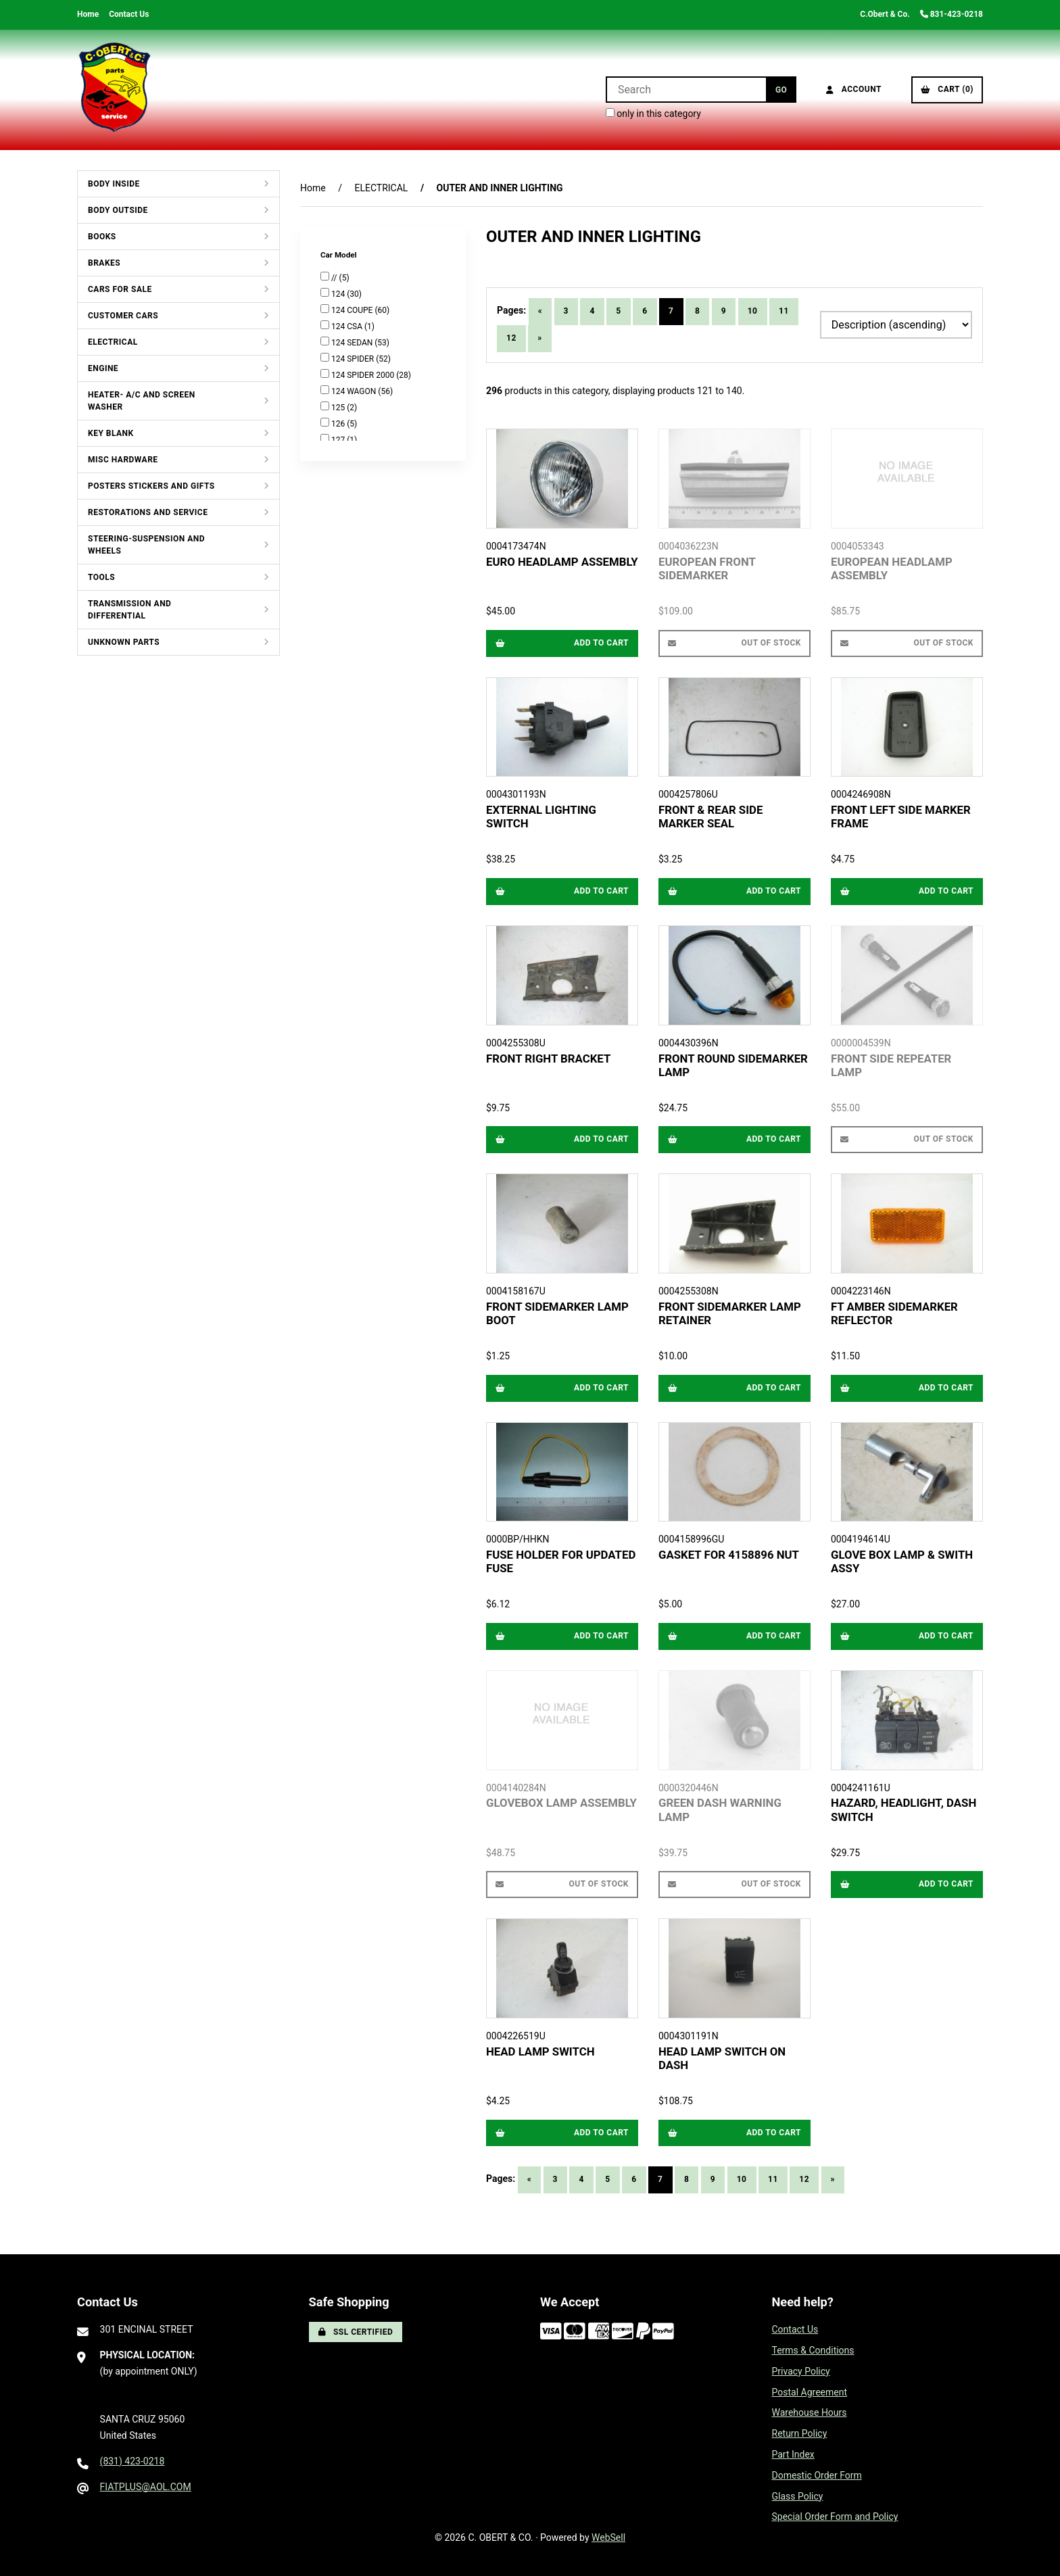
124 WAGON (354, 391)
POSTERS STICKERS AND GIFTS (151, 486)
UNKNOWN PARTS (124, 642)
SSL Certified (355, 2332)
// (335, 278)
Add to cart (562, 643)
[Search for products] (686, 89)
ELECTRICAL (113, 342)
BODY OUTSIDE (118, 210)
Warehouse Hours (809, 2412)
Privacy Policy (801, 2371)
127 (339, 440)
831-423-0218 (951, 14)
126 (339, 424)
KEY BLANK (111, 433)
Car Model (339, 255)
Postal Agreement (810, 2392)
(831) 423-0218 (132, 2461)
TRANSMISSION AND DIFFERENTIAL (129, 610)
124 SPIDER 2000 (363, 375)
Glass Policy (797, 2496)
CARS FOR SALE (120, 289)
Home (88, 14)
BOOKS (102, 236)
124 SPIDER (353, 359)
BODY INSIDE (114, 184)
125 (339, 407)
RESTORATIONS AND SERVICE (148, 512)
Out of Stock (734, 643)
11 (784, 311)
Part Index (793, 2454)
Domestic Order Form (817, 2475)
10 (753, 311)
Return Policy (799, 2433)
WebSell (608, 2537)
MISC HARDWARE (123, 459)
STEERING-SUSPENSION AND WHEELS (146, 545)
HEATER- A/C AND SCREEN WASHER (141, 401)
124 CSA (347, 326)
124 (339, 294)
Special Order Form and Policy (835, 2516)
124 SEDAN (353, 342)
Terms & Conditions (813, 2350)
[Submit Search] (781, 89)
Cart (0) (947, 89)
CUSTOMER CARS (123, 315)
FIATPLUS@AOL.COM (145, 2486)
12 (511, 338)
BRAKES (104, 263)
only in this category (653, 113)
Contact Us (129, 14)
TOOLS (101, 577)
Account (854, 89)
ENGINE (103, 368)
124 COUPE (353, 310)
